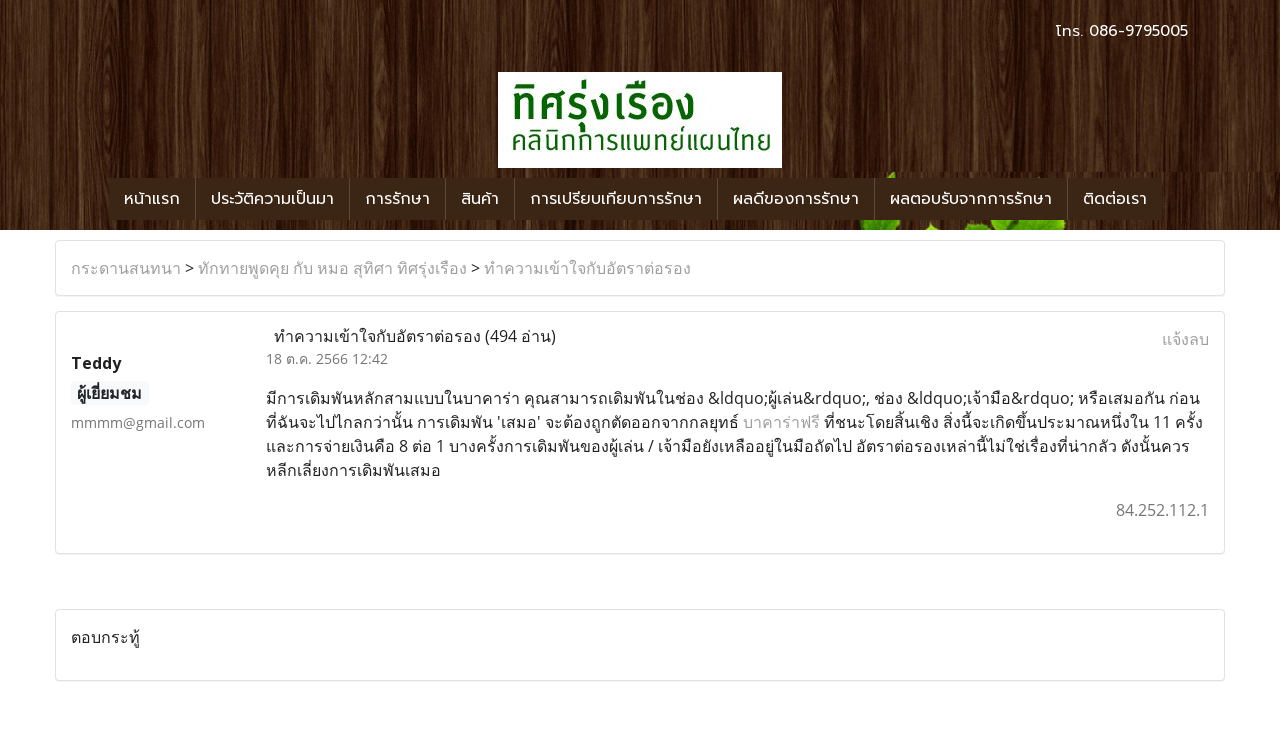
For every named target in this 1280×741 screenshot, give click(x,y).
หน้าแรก (152, 199)
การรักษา (397, 199)
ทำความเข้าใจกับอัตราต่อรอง (587, 268)
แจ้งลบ (1185, 339)
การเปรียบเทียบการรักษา (616, 199)
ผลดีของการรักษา (796, 199)
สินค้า (480, 199)
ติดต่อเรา (1115, 199)
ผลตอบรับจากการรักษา (971, 199)
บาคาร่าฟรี (781, 422)
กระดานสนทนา (126, 268)
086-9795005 (1138, 31)
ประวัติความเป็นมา (272, 199)
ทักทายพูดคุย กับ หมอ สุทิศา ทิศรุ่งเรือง (332, 268)
